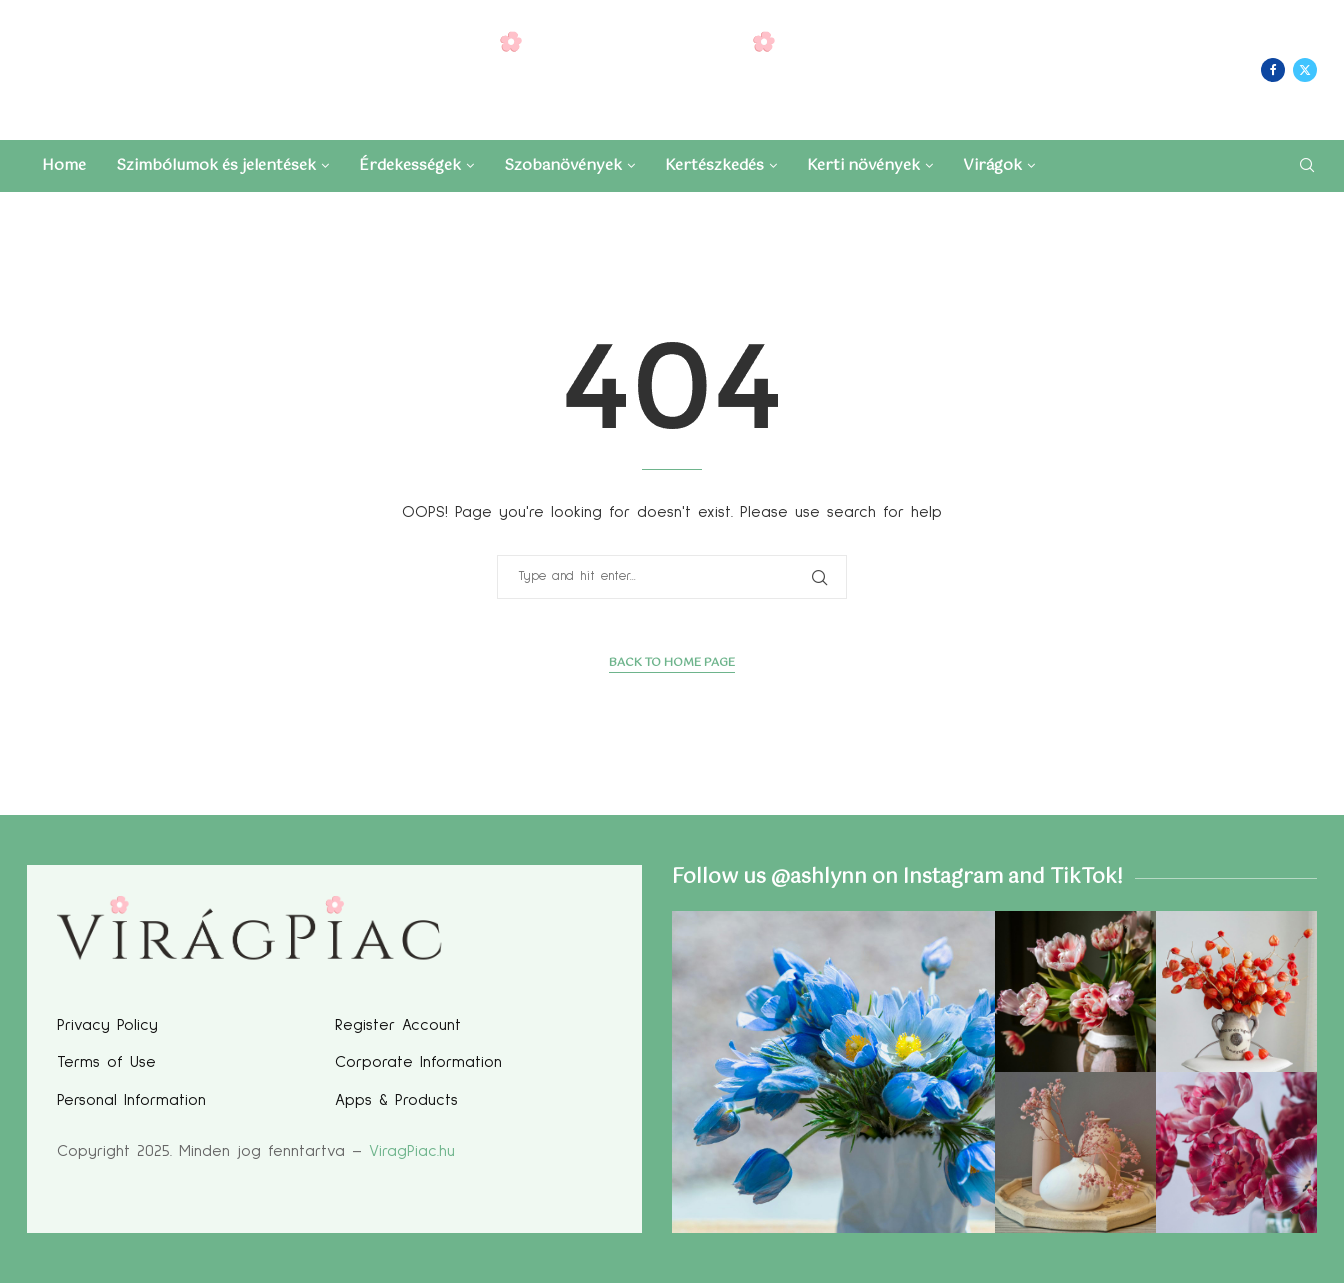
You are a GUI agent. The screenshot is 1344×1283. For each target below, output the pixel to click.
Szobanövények (563, 165)
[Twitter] (1305, 70)
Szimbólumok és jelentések (216, 165)
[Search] (1307, 167)
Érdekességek (410, 165)
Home (64, 165)
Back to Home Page (672, 663)
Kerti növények (863, 165)
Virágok (992, 165)
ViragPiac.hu (412, 1151)
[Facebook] (1273, 70)
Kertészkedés (714, 165)
